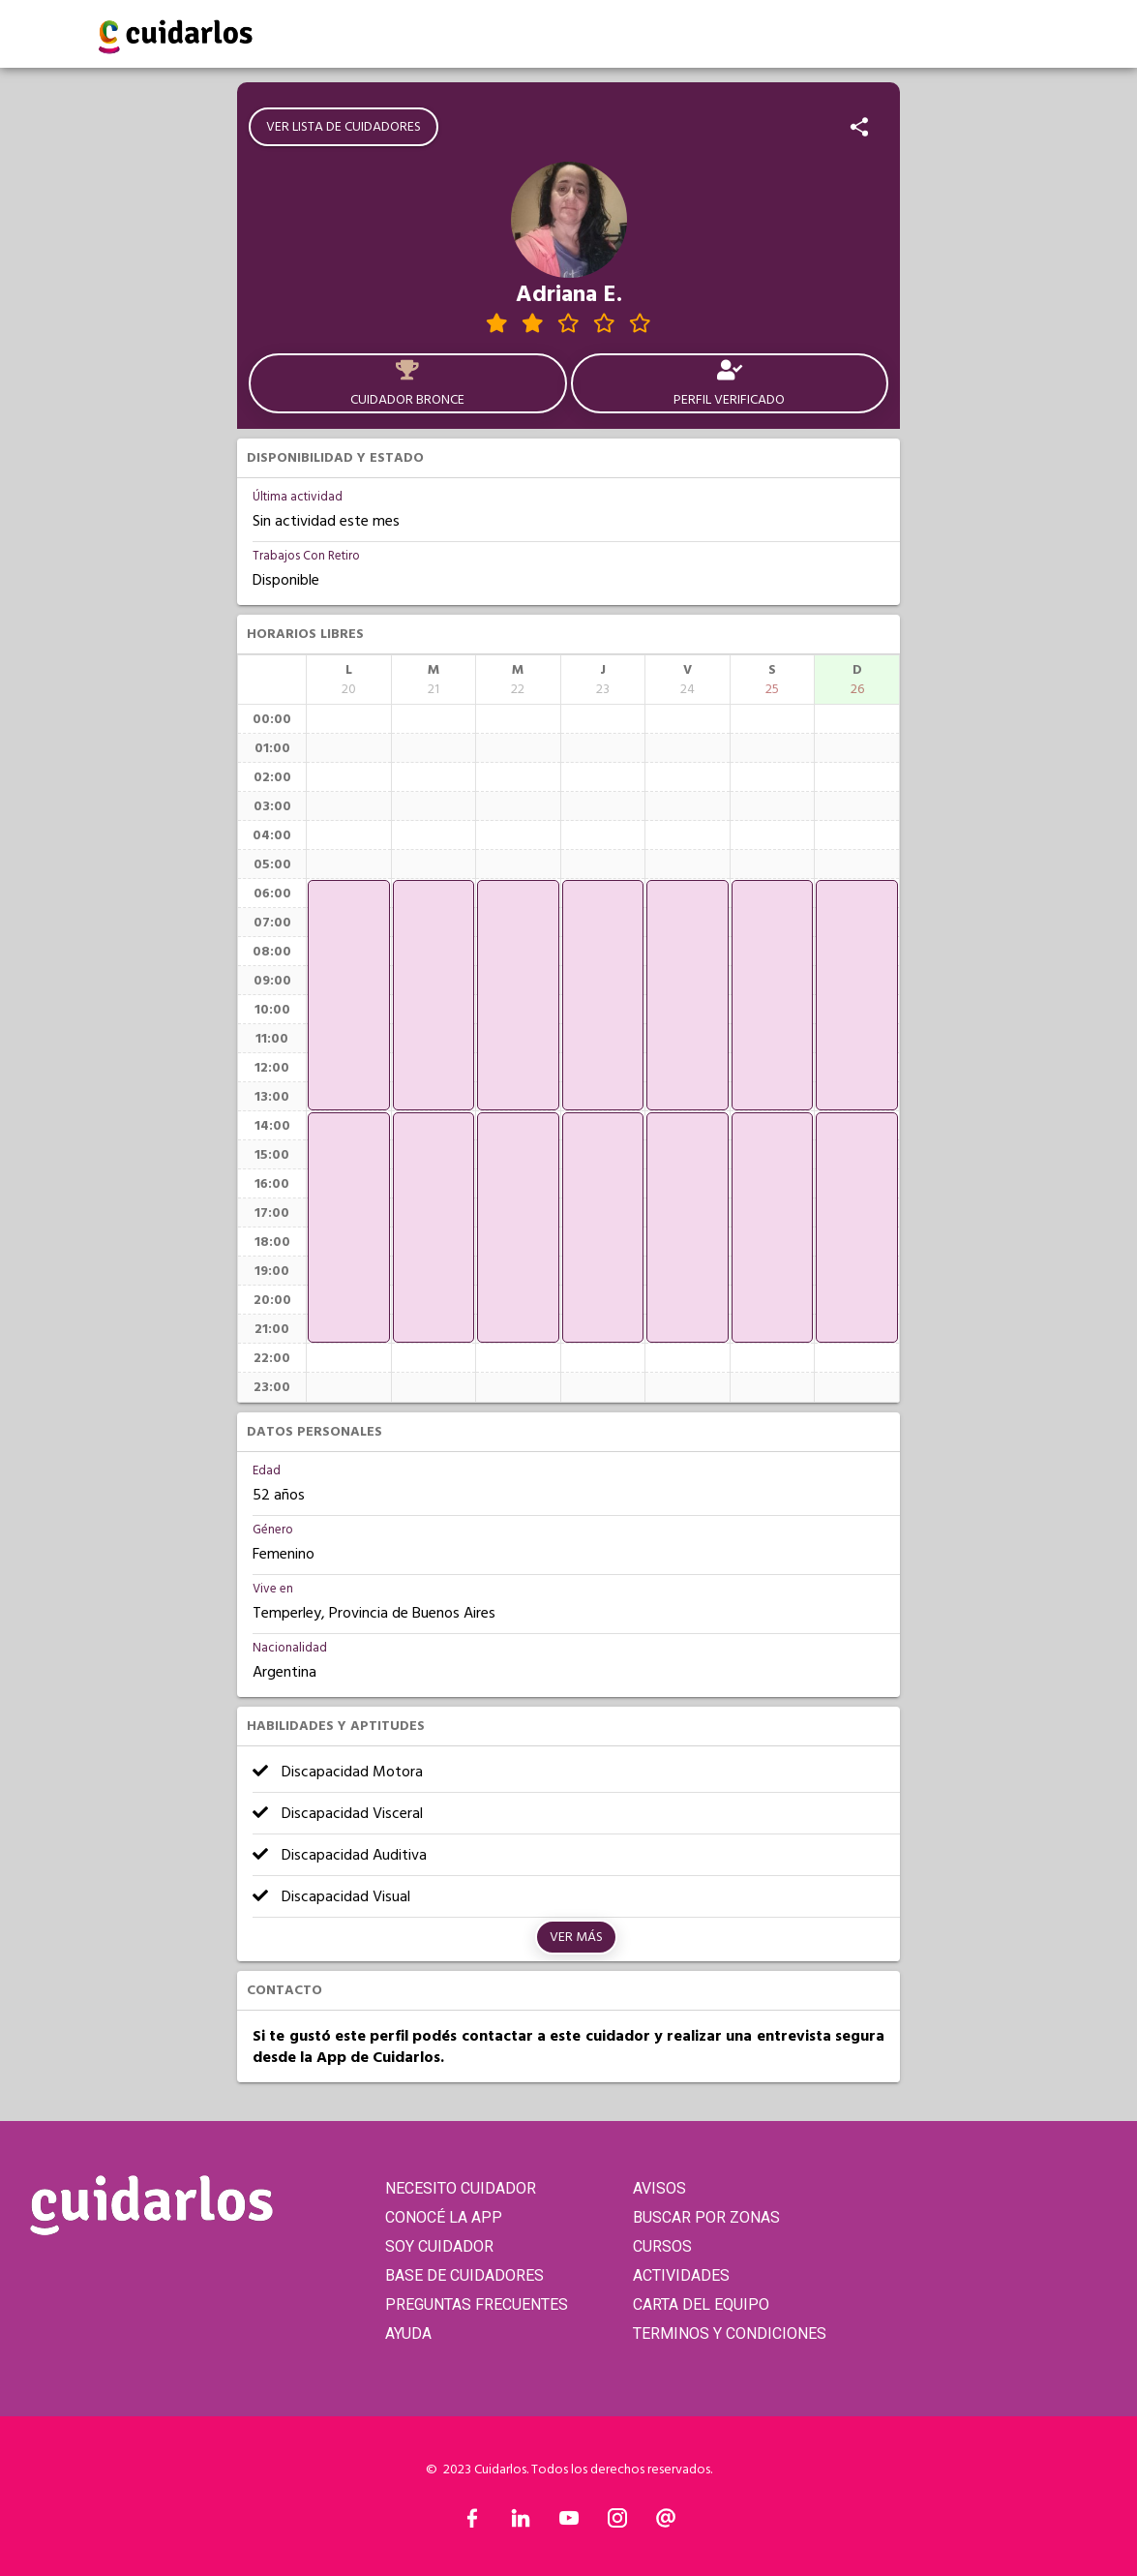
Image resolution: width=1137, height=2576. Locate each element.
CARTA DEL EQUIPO (701, 2304)
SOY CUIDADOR (439, 2246)
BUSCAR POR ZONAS (706, 2217)
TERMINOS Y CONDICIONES (729, 2333)
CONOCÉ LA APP (443, 2217)
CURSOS (662, 2246)
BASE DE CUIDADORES (464, 2275)
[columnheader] (349, 679)
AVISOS (659, 2188)
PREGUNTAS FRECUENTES (476, 2304)
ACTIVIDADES (681, 2275)
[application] (349, 995)
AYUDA (408, 2333)
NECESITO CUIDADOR (460, 2188)
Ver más (576, 1937)
